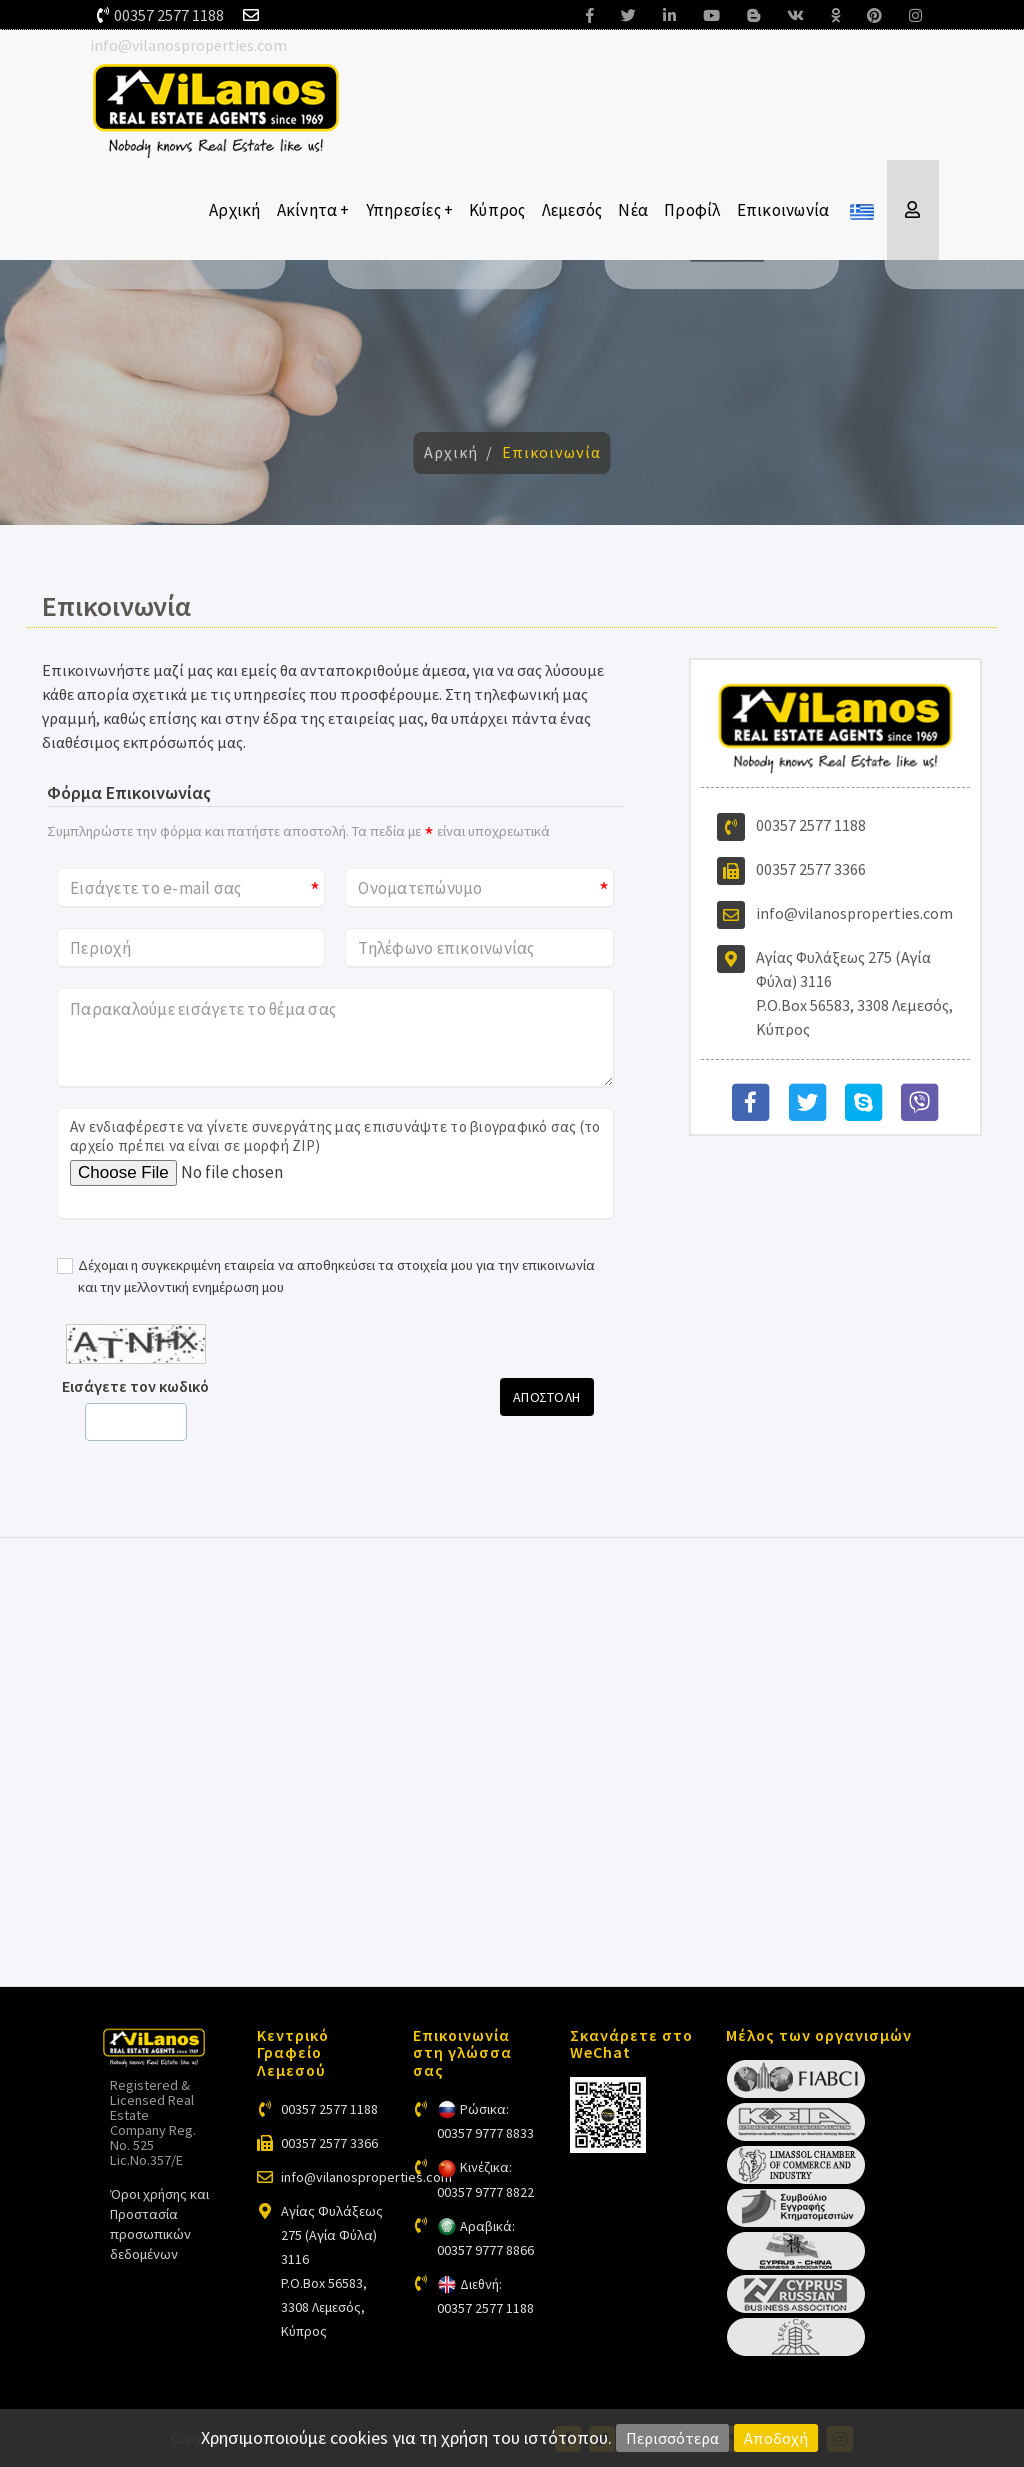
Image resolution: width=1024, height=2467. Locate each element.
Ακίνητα (313, 210)
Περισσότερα (672, 2438)
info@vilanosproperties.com (188, 45)
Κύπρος (497, 210)
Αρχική (235, 210)
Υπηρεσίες (410, 210)
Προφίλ (692, 210)
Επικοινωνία (783, 210)
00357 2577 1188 (169, 15)
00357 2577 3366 (811, 869)
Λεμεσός (572, 210)
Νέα (633, 210)
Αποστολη (547, 1397)
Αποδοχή (776, 2438)
